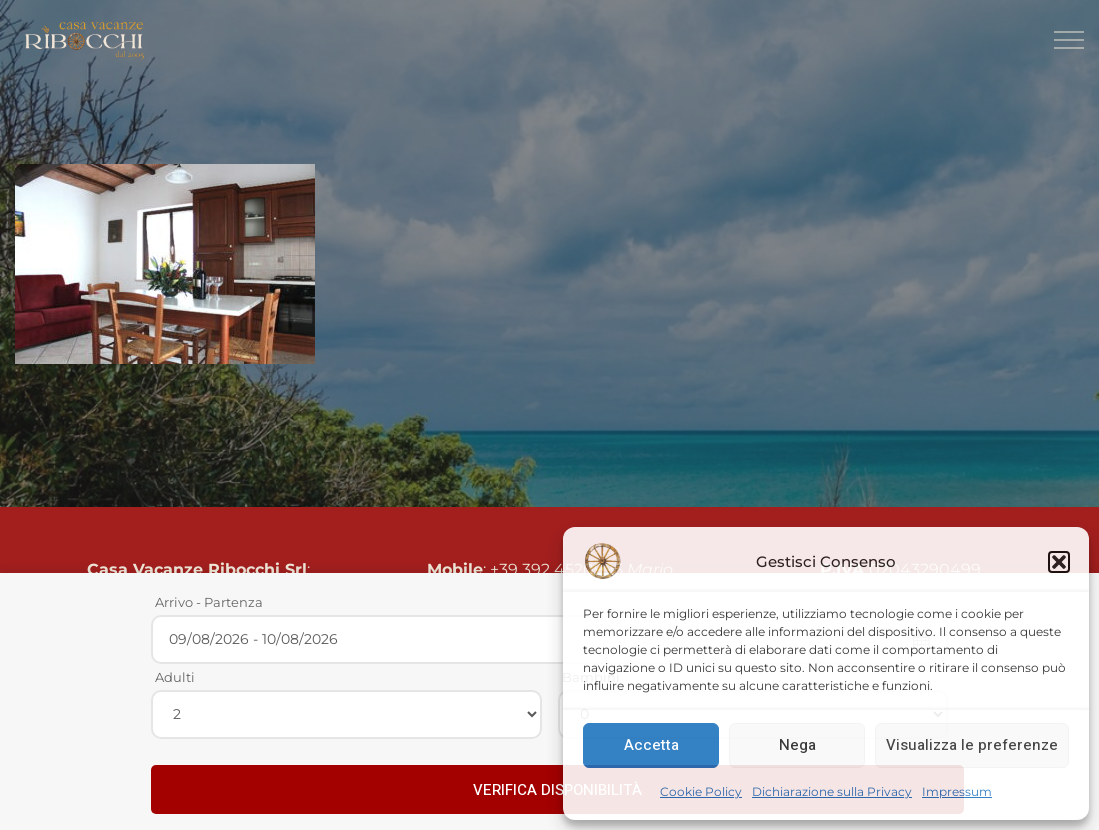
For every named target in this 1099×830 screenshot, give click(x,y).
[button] (1059, 562)
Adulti (175, 677)
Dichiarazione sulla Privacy (832, 791)
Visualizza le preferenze (972, 745)
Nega (797, 745)
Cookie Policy (701, 791)
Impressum (957, 791)
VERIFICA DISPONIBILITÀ (557, 790)
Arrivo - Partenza (209, 602)
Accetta (651, 745)
